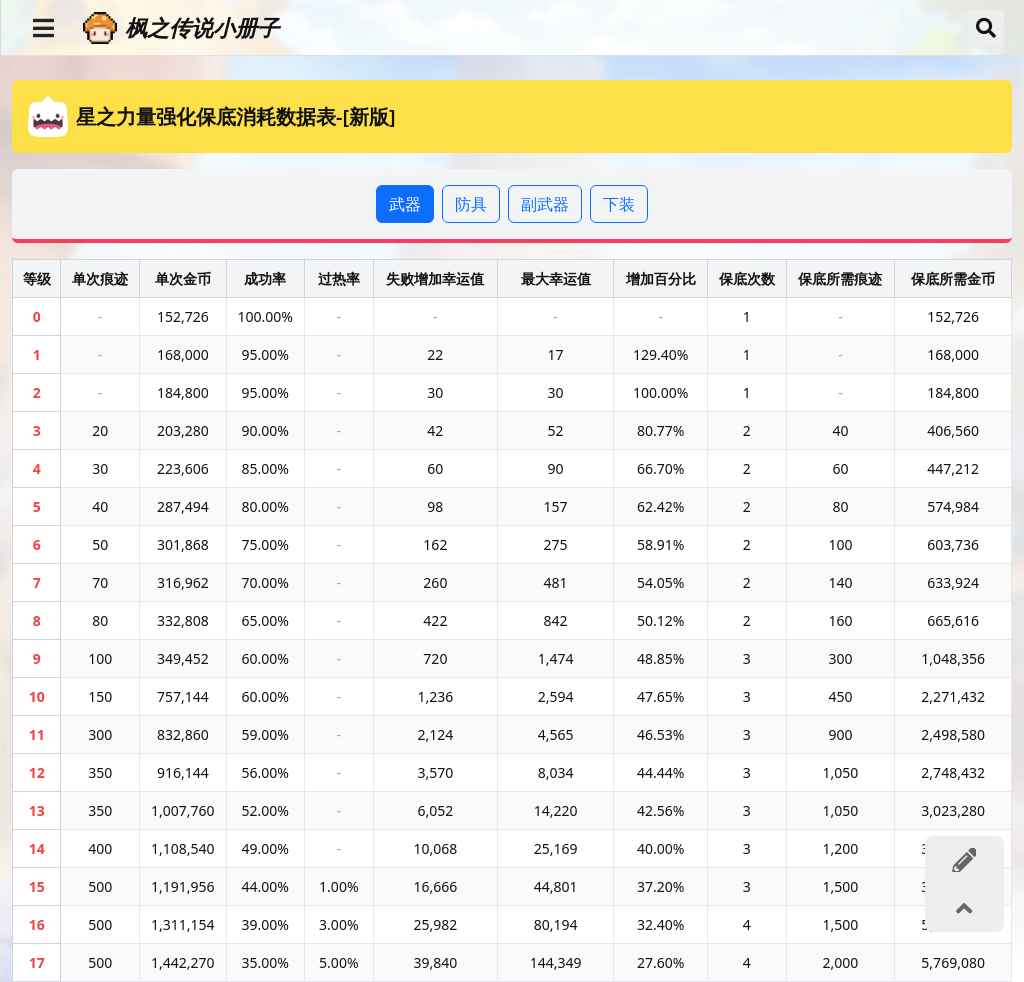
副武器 (545, 204)
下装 (619, 204)
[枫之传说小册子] (517, 27)
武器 (405, 204)
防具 (471, 204)
